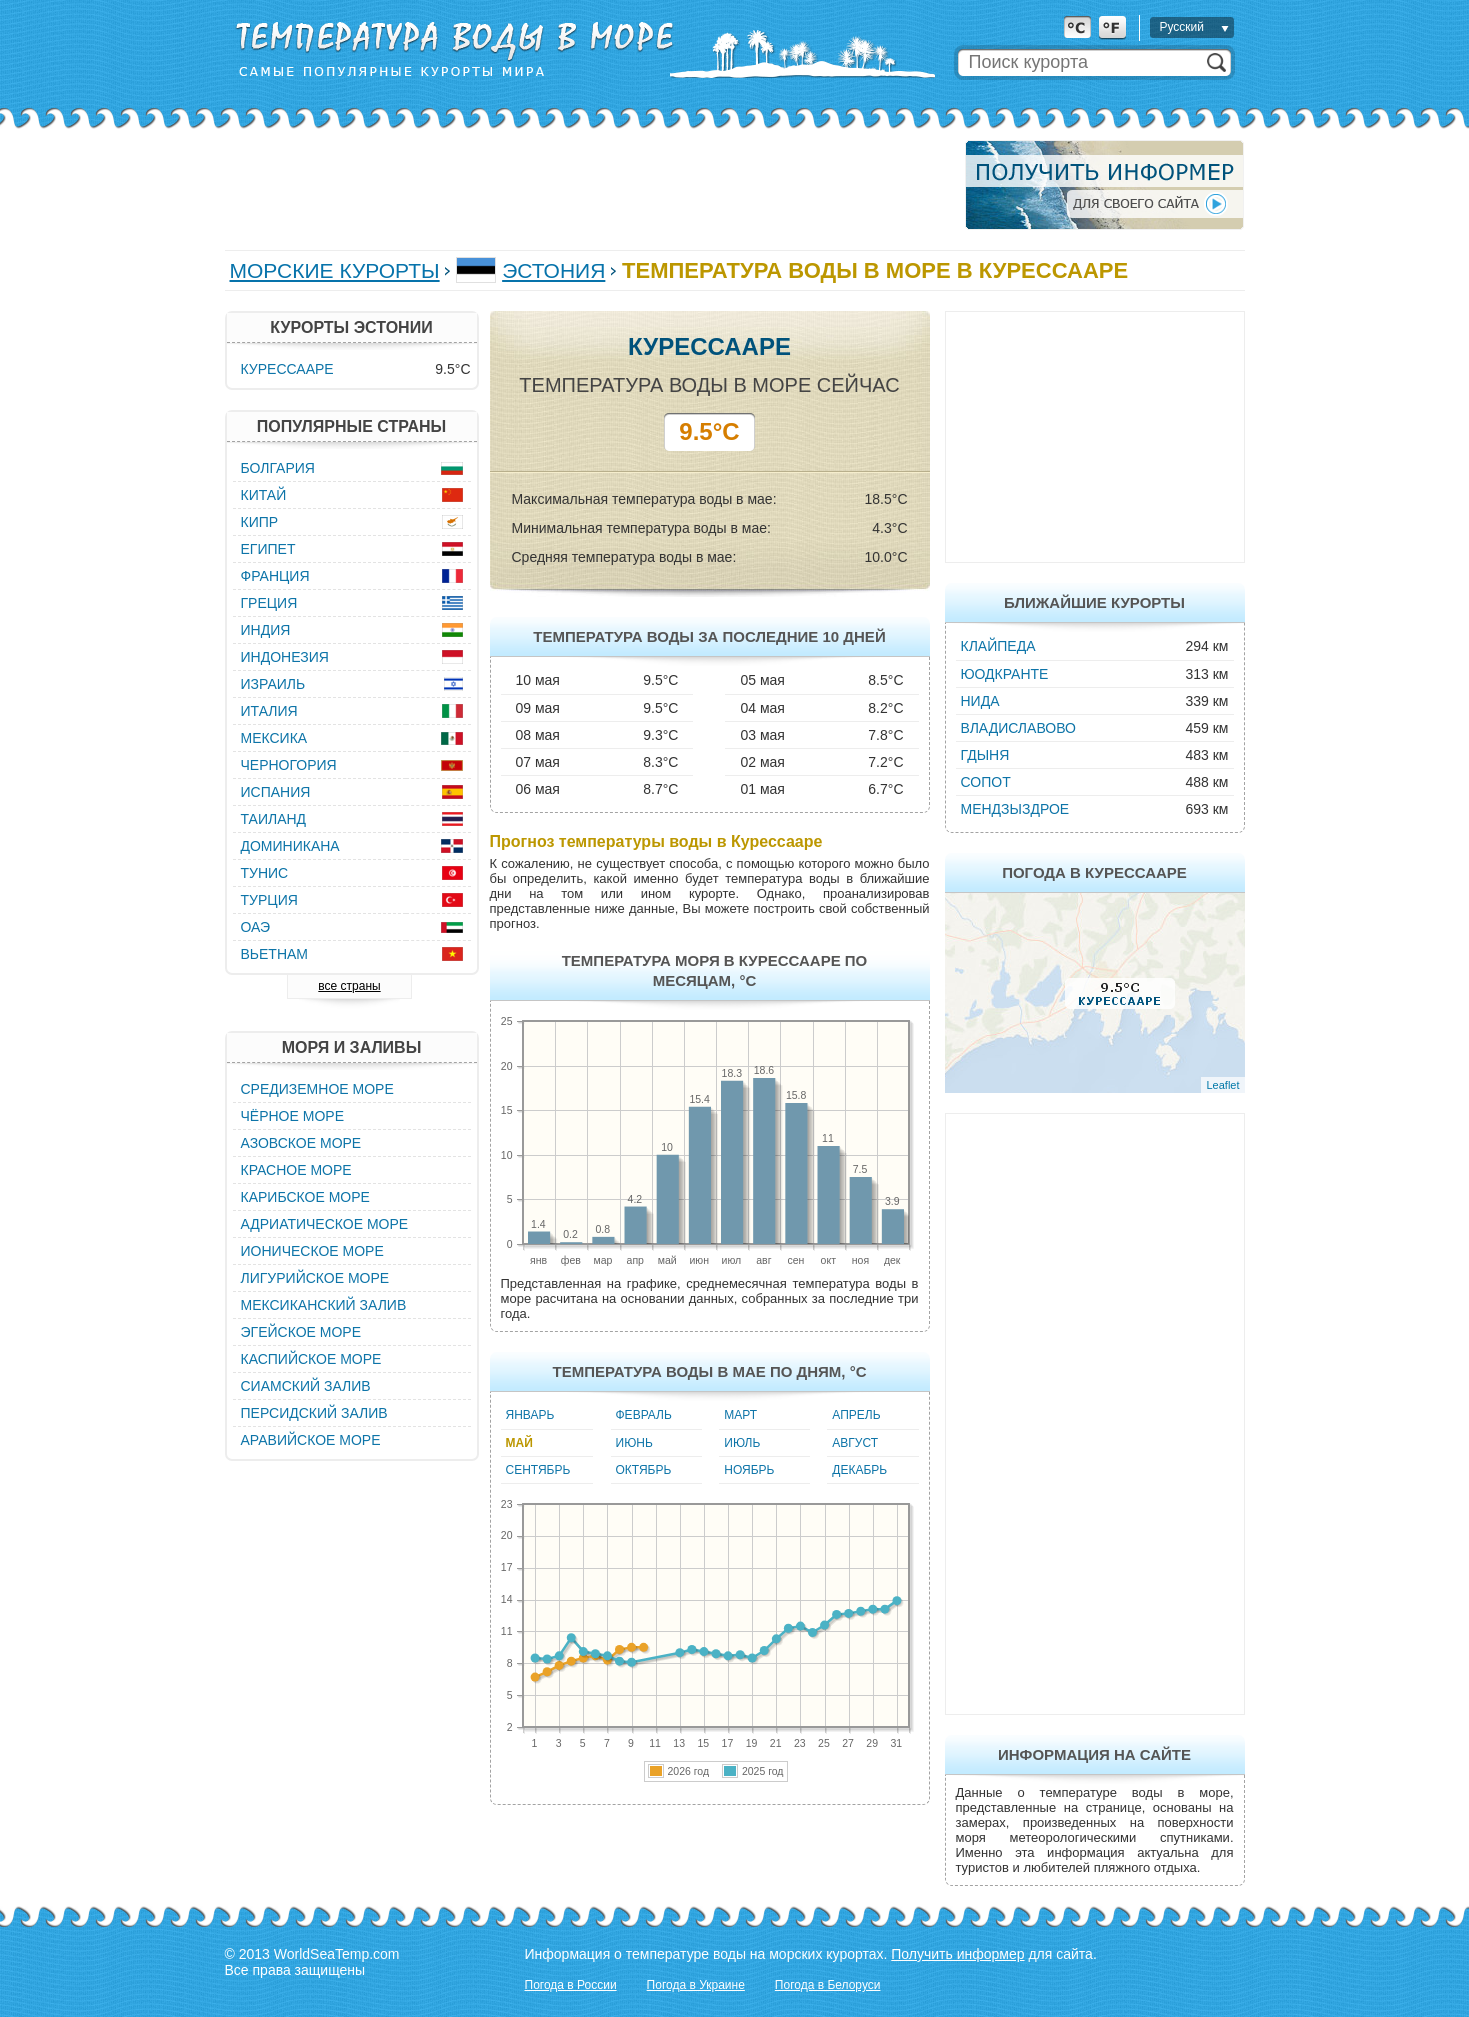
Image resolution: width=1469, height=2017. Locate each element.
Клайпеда (998, 646)
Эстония (553, 270)
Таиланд (274, 819)
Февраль (644, 1415)
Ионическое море (312, 1251)
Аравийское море (311, 1440)
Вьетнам (275, 954)
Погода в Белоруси (828, 1985)
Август (855, 1443)
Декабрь (859, 1470)
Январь (530, 1415)
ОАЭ (256, 927)
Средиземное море (317, 1089)
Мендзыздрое (1015, 809)
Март (740, 1415)
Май (519, 1443)
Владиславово (1018, 728)
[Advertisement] (589, 185)
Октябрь (644, 1470)
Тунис (265, 873)
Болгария (278, 468)
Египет (268, 549)
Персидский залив (314, 1413)
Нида (980, 701)
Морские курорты (335, 270)
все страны (349, 986)
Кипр (260, 522)
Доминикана (290, 846)
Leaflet (1222, 1085)
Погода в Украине (696, 1985)
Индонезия (285, 657)
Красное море (296, 1170)
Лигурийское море (315, 1278)
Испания (276, 792)
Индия (266, 630)
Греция (269, 603)
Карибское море (305, 1197)
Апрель (856, 1415)
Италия (269, 711)
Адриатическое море (325, 1224)
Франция (275, 576)
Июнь (634, 1443)
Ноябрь (749, 1470)
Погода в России (571, 1985)
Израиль (273, 684)
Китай (264, 495)
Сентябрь (538, 1470)
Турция (269, 900)
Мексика (274, 738)
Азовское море (301, 1143)
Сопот (986, 782)
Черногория (289, 765)
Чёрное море (292, 1116)
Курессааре (287, 369)
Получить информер (957, 1954)
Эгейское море (301, 1332)
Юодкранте (1005, 674)
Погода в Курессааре (1094, 872)
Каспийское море (311, 1359)
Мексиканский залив (324, 1305)
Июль (742, 1443)
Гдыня (985, 755)
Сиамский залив (306, 1386)
